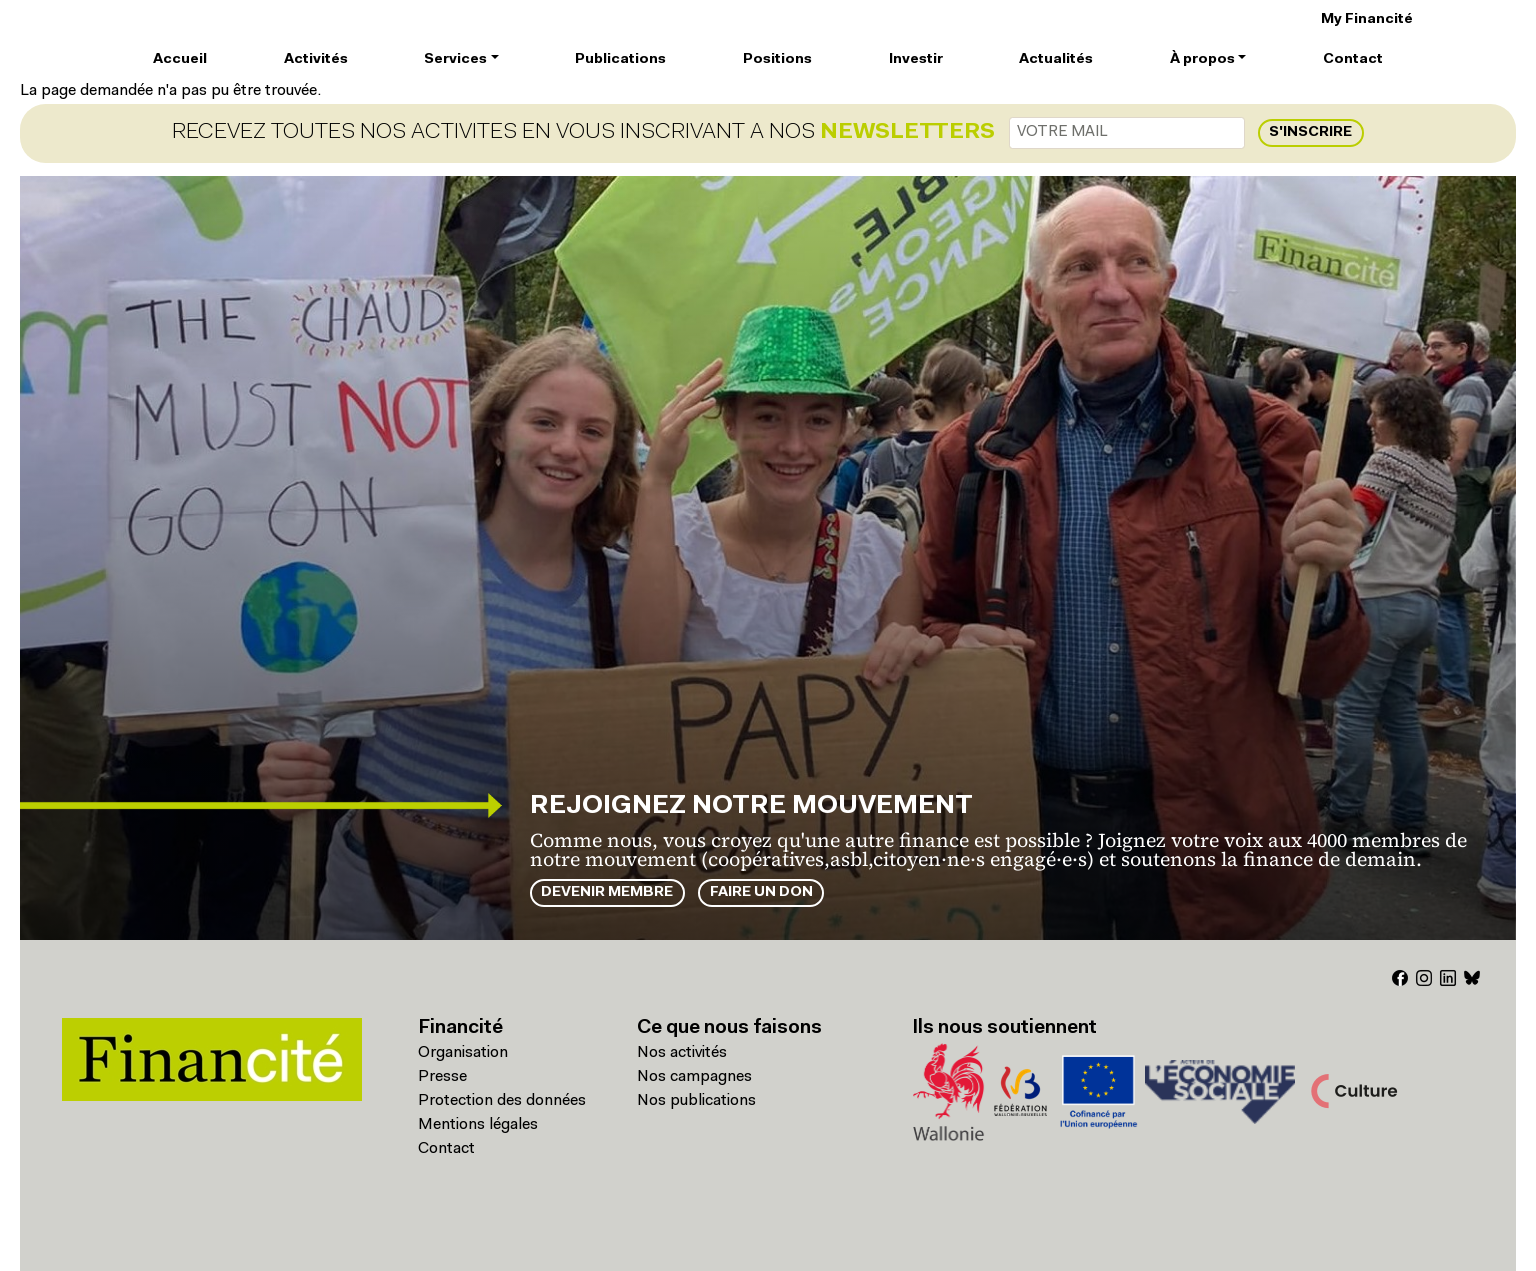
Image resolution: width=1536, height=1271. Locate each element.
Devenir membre (607, 892)
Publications (620, 59)
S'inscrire (1310, 132)
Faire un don (761, 892)
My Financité (1367, 19)
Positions (777, 59)
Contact (1353, 59)
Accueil (180, 59)
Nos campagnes (694, 1077)
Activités (316, 59)
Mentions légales (478, 1125)
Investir (916, 59)
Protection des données (502, 1101)
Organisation (463, 1053)
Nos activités (682, 1053)
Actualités (1056, 59)
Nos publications (696, 1101)
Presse (442, 1077)
